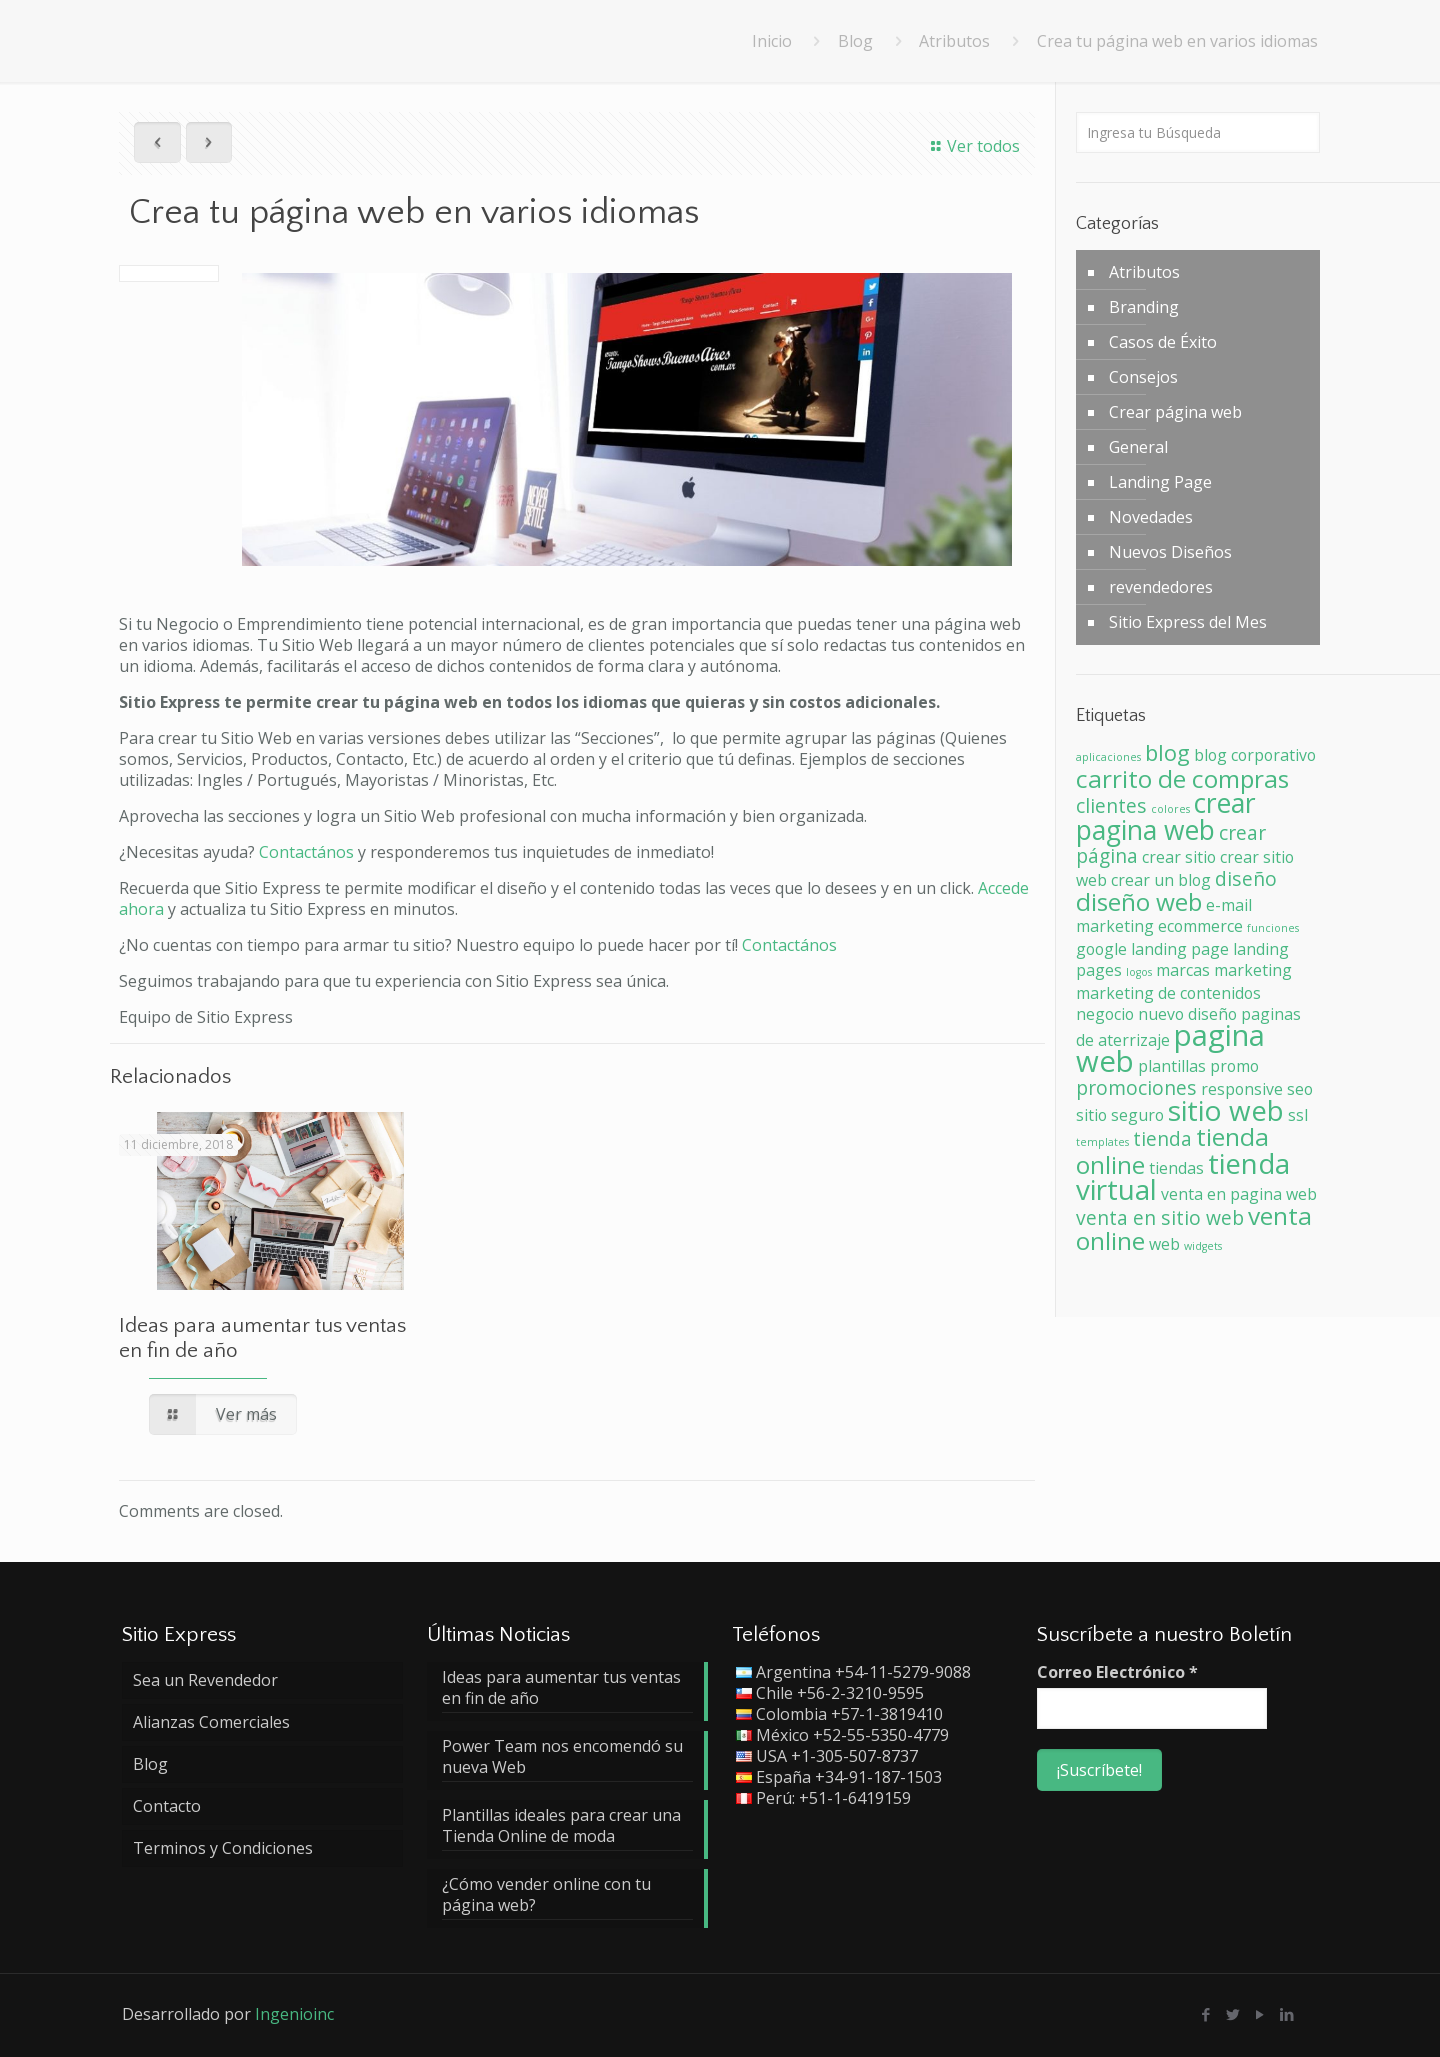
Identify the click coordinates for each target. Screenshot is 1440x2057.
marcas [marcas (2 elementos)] (1183, 970)
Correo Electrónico (1117, 1672)
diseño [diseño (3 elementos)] (1246, 878)
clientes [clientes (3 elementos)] (1111, 805)
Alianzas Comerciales (211, 1722)
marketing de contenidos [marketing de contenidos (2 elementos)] (1168, 993)
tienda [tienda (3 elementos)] (1162, 1138)
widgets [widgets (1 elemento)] (1203, 1246)
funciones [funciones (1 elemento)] (1273, 928)
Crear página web (1175, 412)
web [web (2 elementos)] (1164, 1244)
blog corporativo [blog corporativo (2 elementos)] (1255, 755)
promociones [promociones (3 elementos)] (1136, 1087)
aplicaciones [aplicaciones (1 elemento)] (1108, 757)
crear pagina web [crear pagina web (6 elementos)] (1166, 816)
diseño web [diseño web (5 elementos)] (1139, 901)
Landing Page (1160, 482)
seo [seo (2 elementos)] (1300, 1089)
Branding (1144, 307)
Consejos (1143, 377)
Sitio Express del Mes (1188, 622)
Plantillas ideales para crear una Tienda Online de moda (561, 1826)
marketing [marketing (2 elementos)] (1253, 970)
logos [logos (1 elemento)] (1139, 972)
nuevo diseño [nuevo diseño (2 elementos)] (1187, 1014)
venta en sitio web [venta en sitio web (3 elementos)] (1160, 1217)
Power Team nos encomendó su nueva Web (562, 1757)
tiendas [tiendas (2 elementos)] (1176, 1168)
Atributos (954, 41)
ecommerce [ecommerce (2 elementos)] (1200, 926)
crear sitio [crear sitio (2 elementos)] (1179, 857)
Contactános (308, 852)
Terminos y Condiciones (223, 1848)
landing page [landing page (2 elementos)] (1180, 949)
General (1138, 447)
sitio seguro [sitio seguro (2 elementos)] (1120, 1115)
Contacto (167, 1806)
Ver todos (972, 146)
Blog (855, 41)
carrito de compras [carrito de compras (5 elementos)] (1182, 778)
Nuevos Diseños (1170, 552)
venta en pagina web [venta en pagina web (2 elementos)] (1239, 1194)
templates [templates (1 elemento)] (1102, 1142)
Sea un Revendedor (205, 1680)
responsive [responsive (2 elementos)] (1242, 1089)
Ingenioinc (294, 2014)
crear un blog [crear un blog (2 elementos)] (1161, 880)
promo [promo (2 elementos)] (1234, 1066)
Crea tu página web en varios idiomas (1177, 41)
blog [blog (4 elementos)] (1167, 752)
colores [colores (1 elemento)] (1170, 809)
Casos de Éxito (1163, 342)
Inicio (772, 41)
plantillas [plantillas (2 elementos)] (1172, 1066)
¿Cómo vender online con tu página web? (546, 1895)
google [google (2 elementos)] (1101, 949)
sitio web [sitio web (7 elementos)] (1226, 1110)
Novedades (1151, 517)
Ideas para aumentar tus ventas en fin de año (561, 1688)
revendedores (1161, 587)
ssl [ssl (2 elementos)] (1298, 1115)
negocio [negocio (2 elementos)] (1105, 1014)
